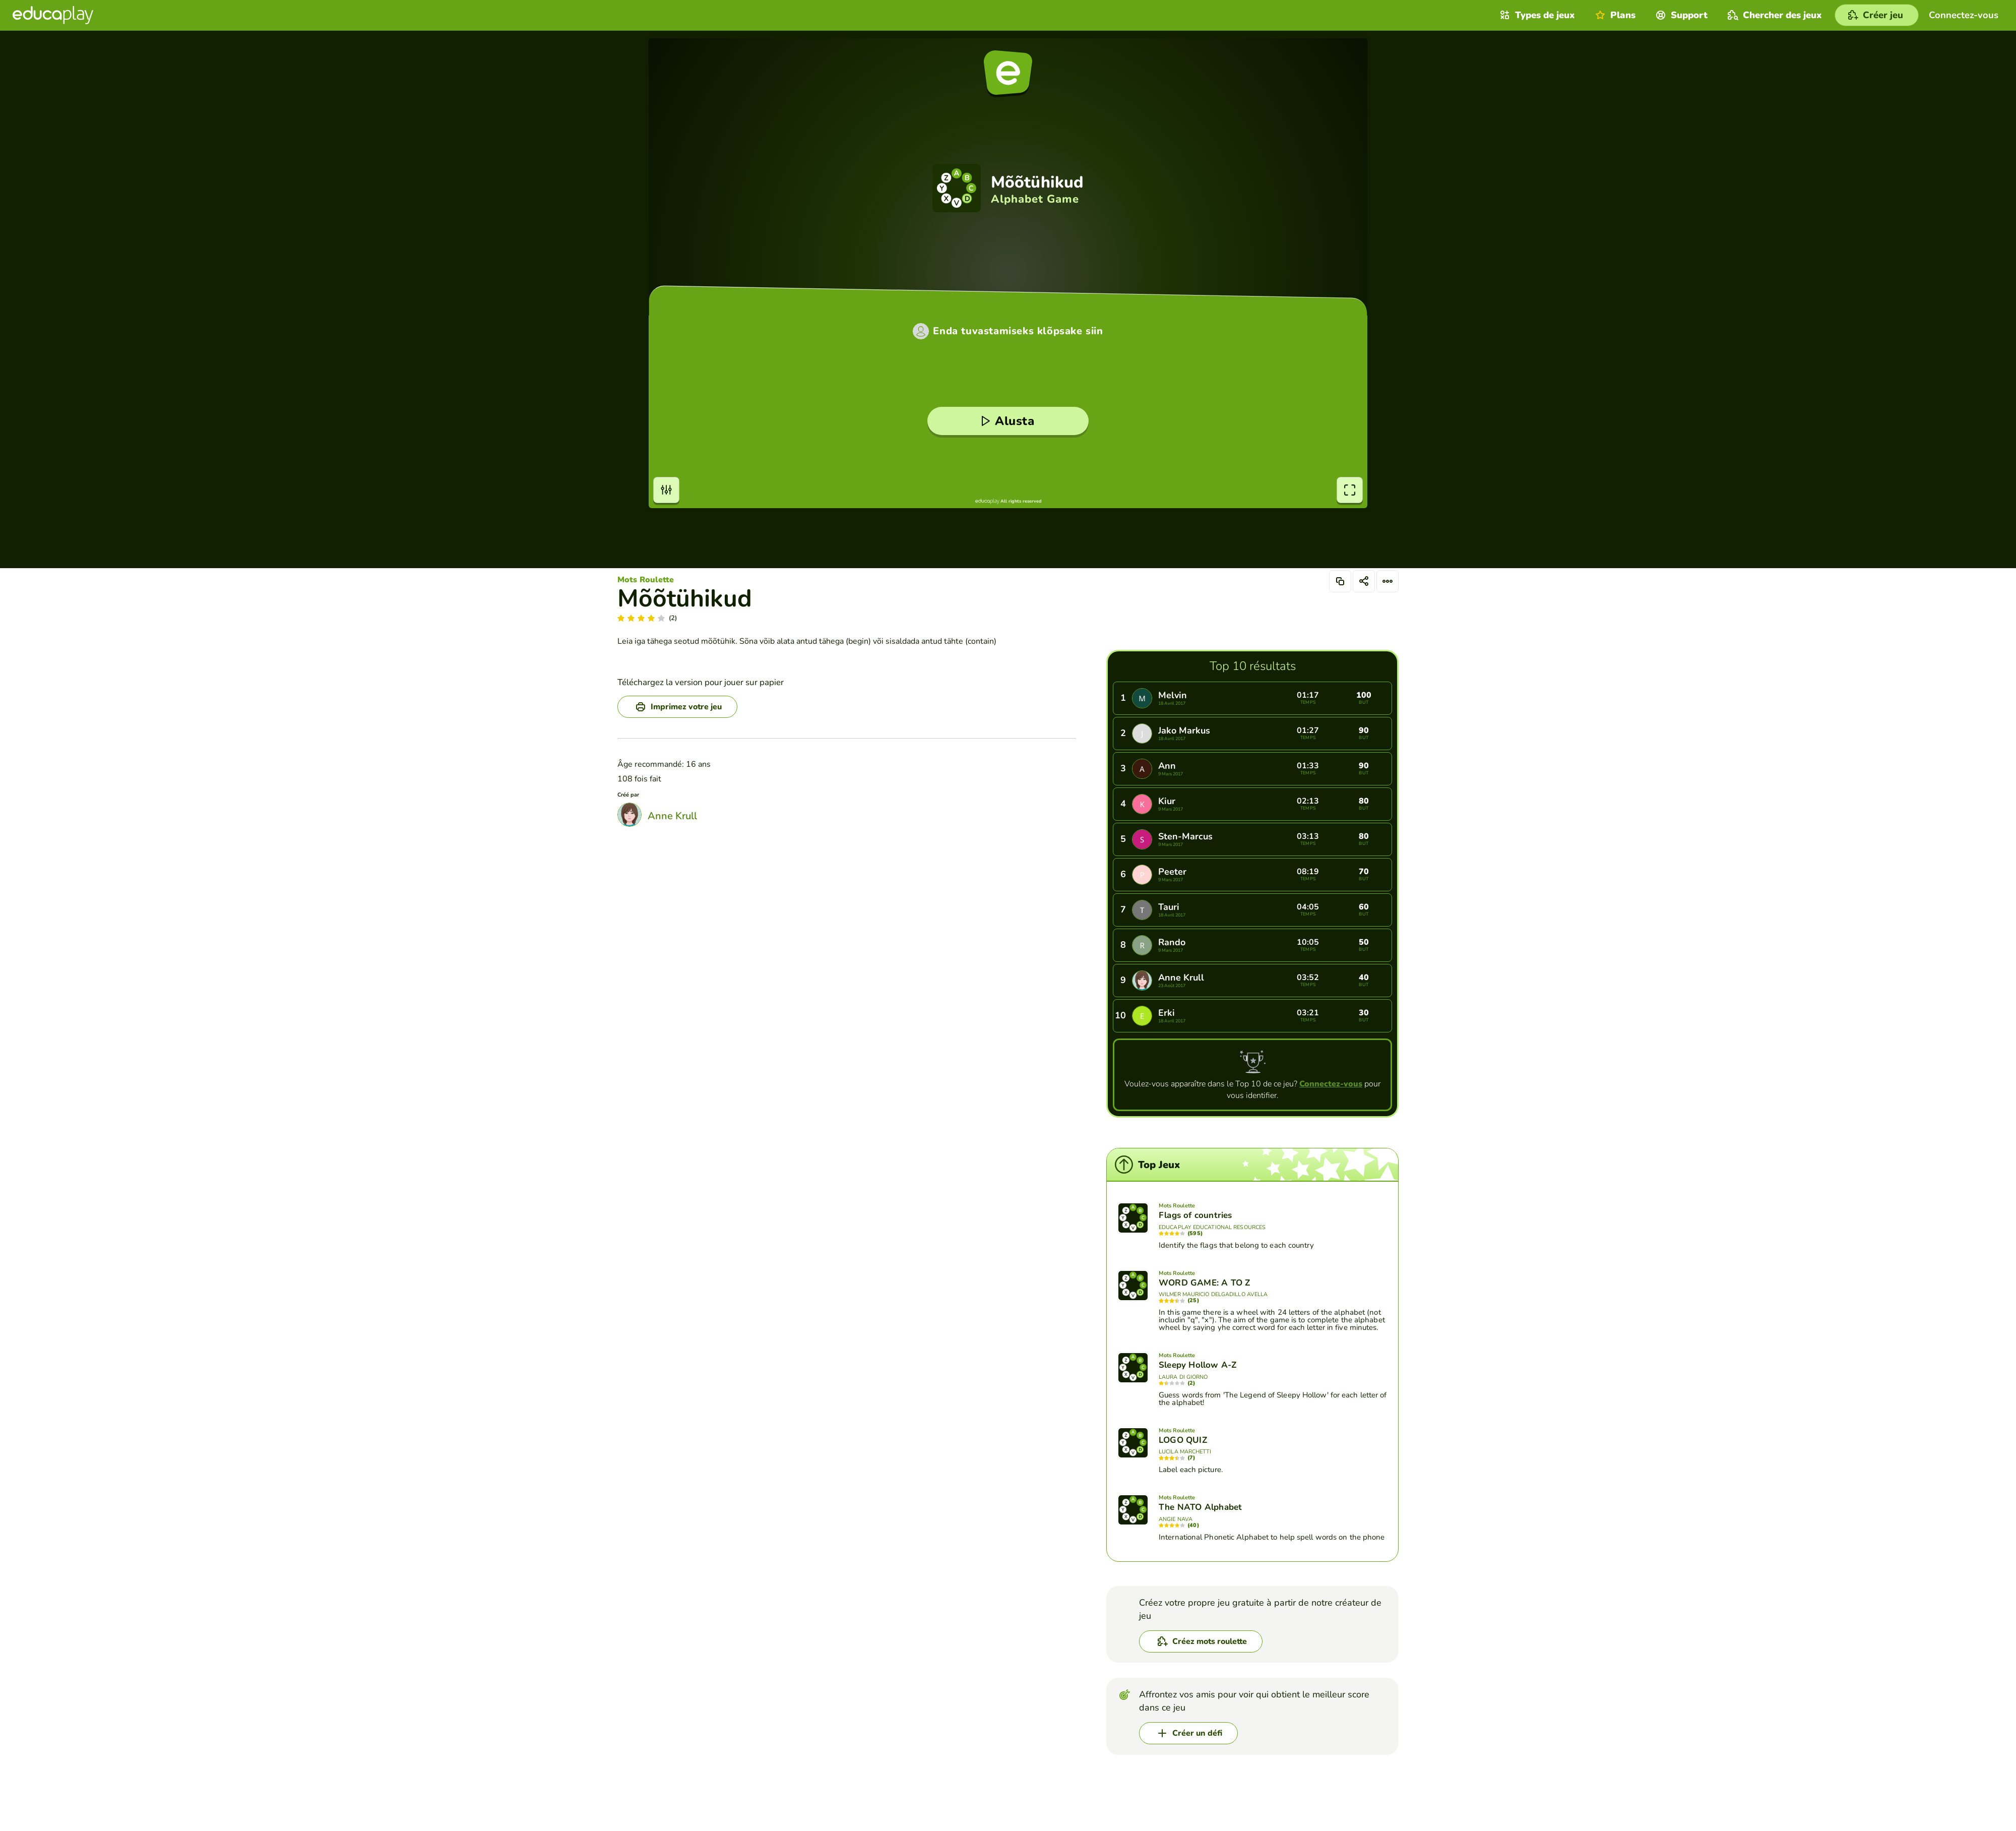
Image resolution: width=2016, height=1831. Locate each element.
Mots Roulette (645, 580)
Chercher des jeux (1773, 15)
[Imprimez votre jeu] (677, 707)
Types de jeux (1536, 15)
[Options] (1387, 581)
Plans (1614, 15)
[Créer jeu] (1877, 15)
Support (1680, 15)
